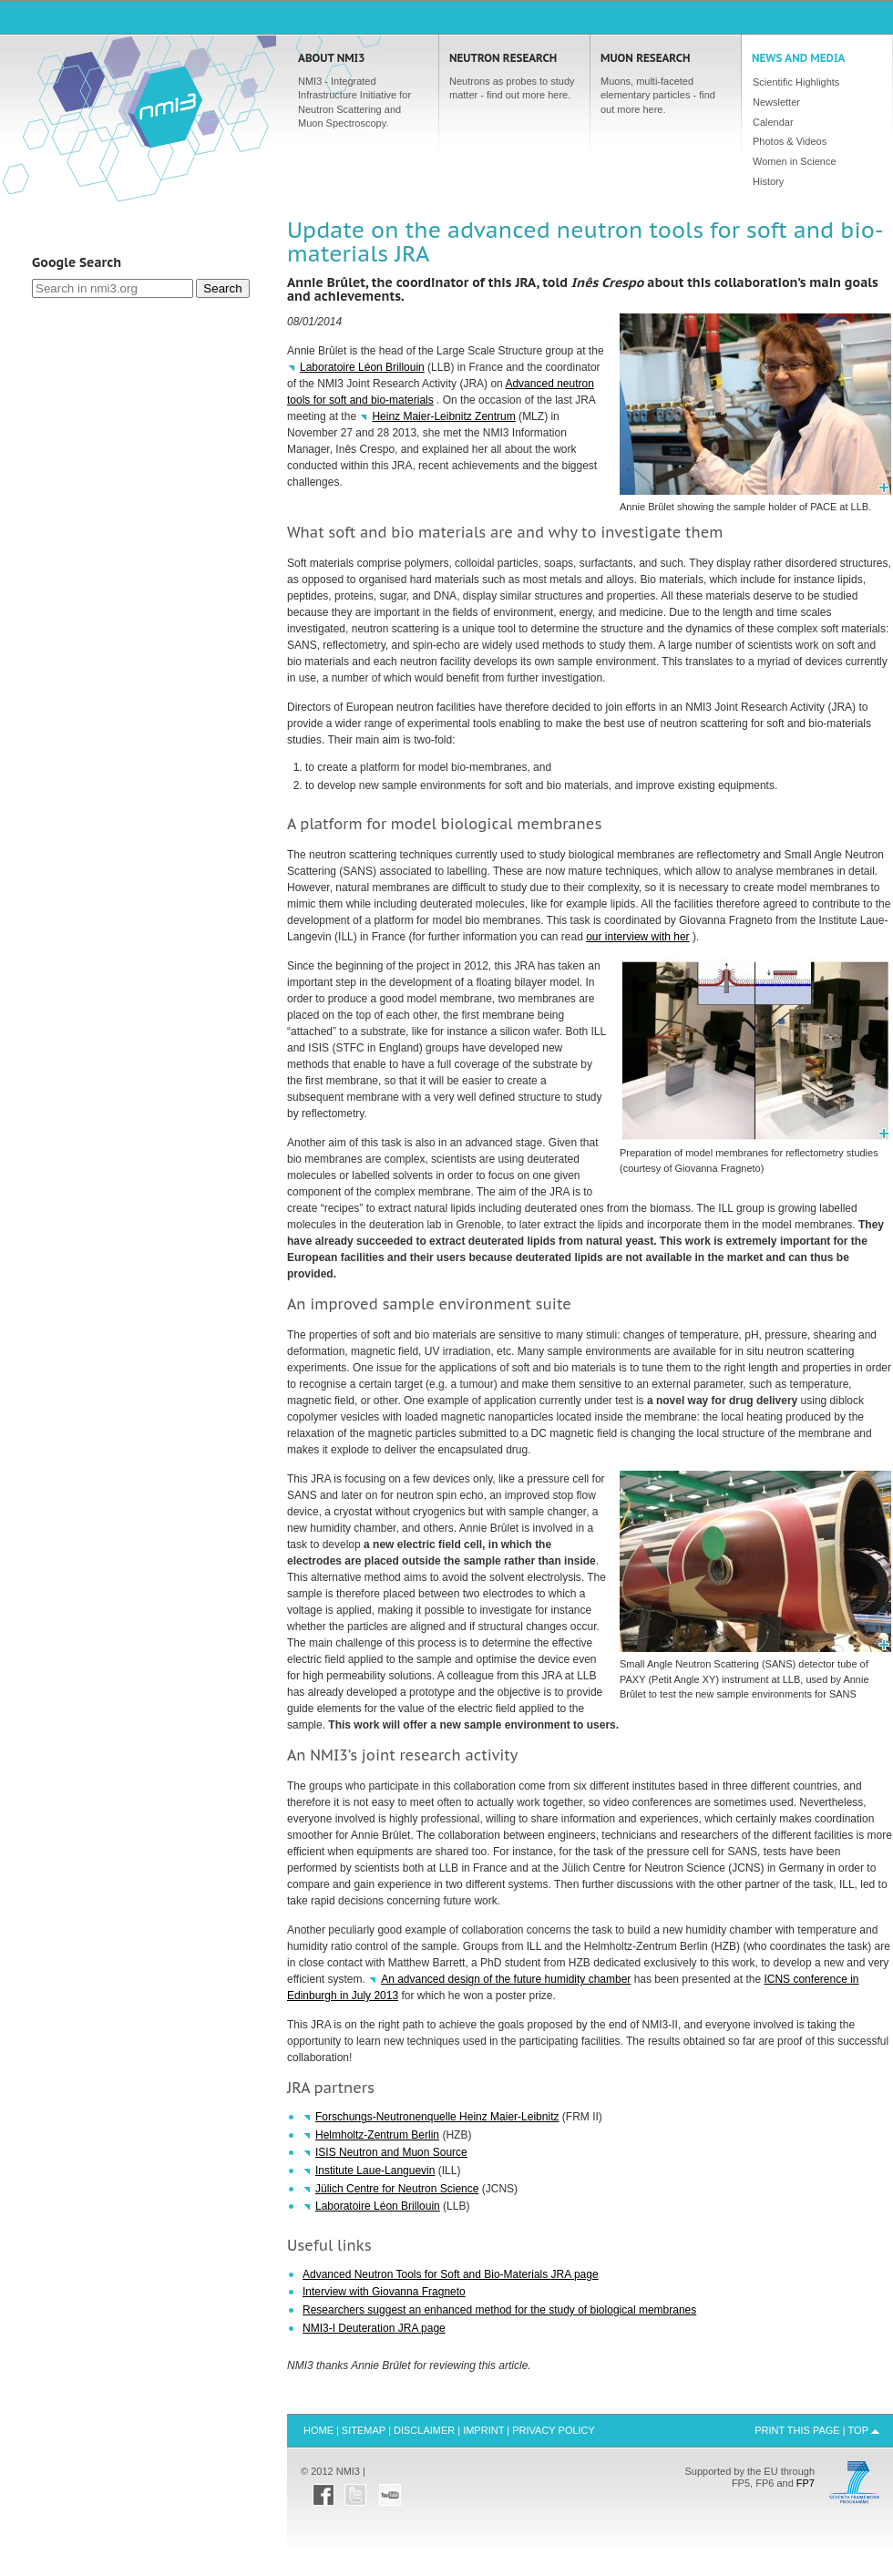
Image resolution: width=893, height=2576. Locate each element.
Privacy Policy (553, 2430)
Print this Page (797, 2430)
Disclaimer (424, 2430)
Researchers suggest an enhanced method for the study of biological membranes (499, 2310)
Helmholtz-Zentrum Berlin (377, 2135)
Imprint (483, 2430)
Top (858, 2430)
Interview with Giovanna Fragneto (384, 2291)
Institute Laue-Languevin (375, 2170)
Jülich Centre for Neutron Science (396, 2188)
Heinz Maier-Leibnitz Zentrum (443, 416)
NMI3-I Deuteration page (374, 2328)
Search (222, 288)
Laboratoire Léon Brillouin (362, 367)
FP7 (805, 2483)
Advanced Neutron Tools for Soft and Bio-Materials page (451, 2274)
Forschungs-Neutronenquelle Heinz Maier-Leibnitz (437, 2116)
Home (165, 106)
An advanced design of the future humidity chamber (506, 1979)
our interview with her (637, 936)
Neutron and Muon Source (391, 2152)
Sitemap (363, 2430)
